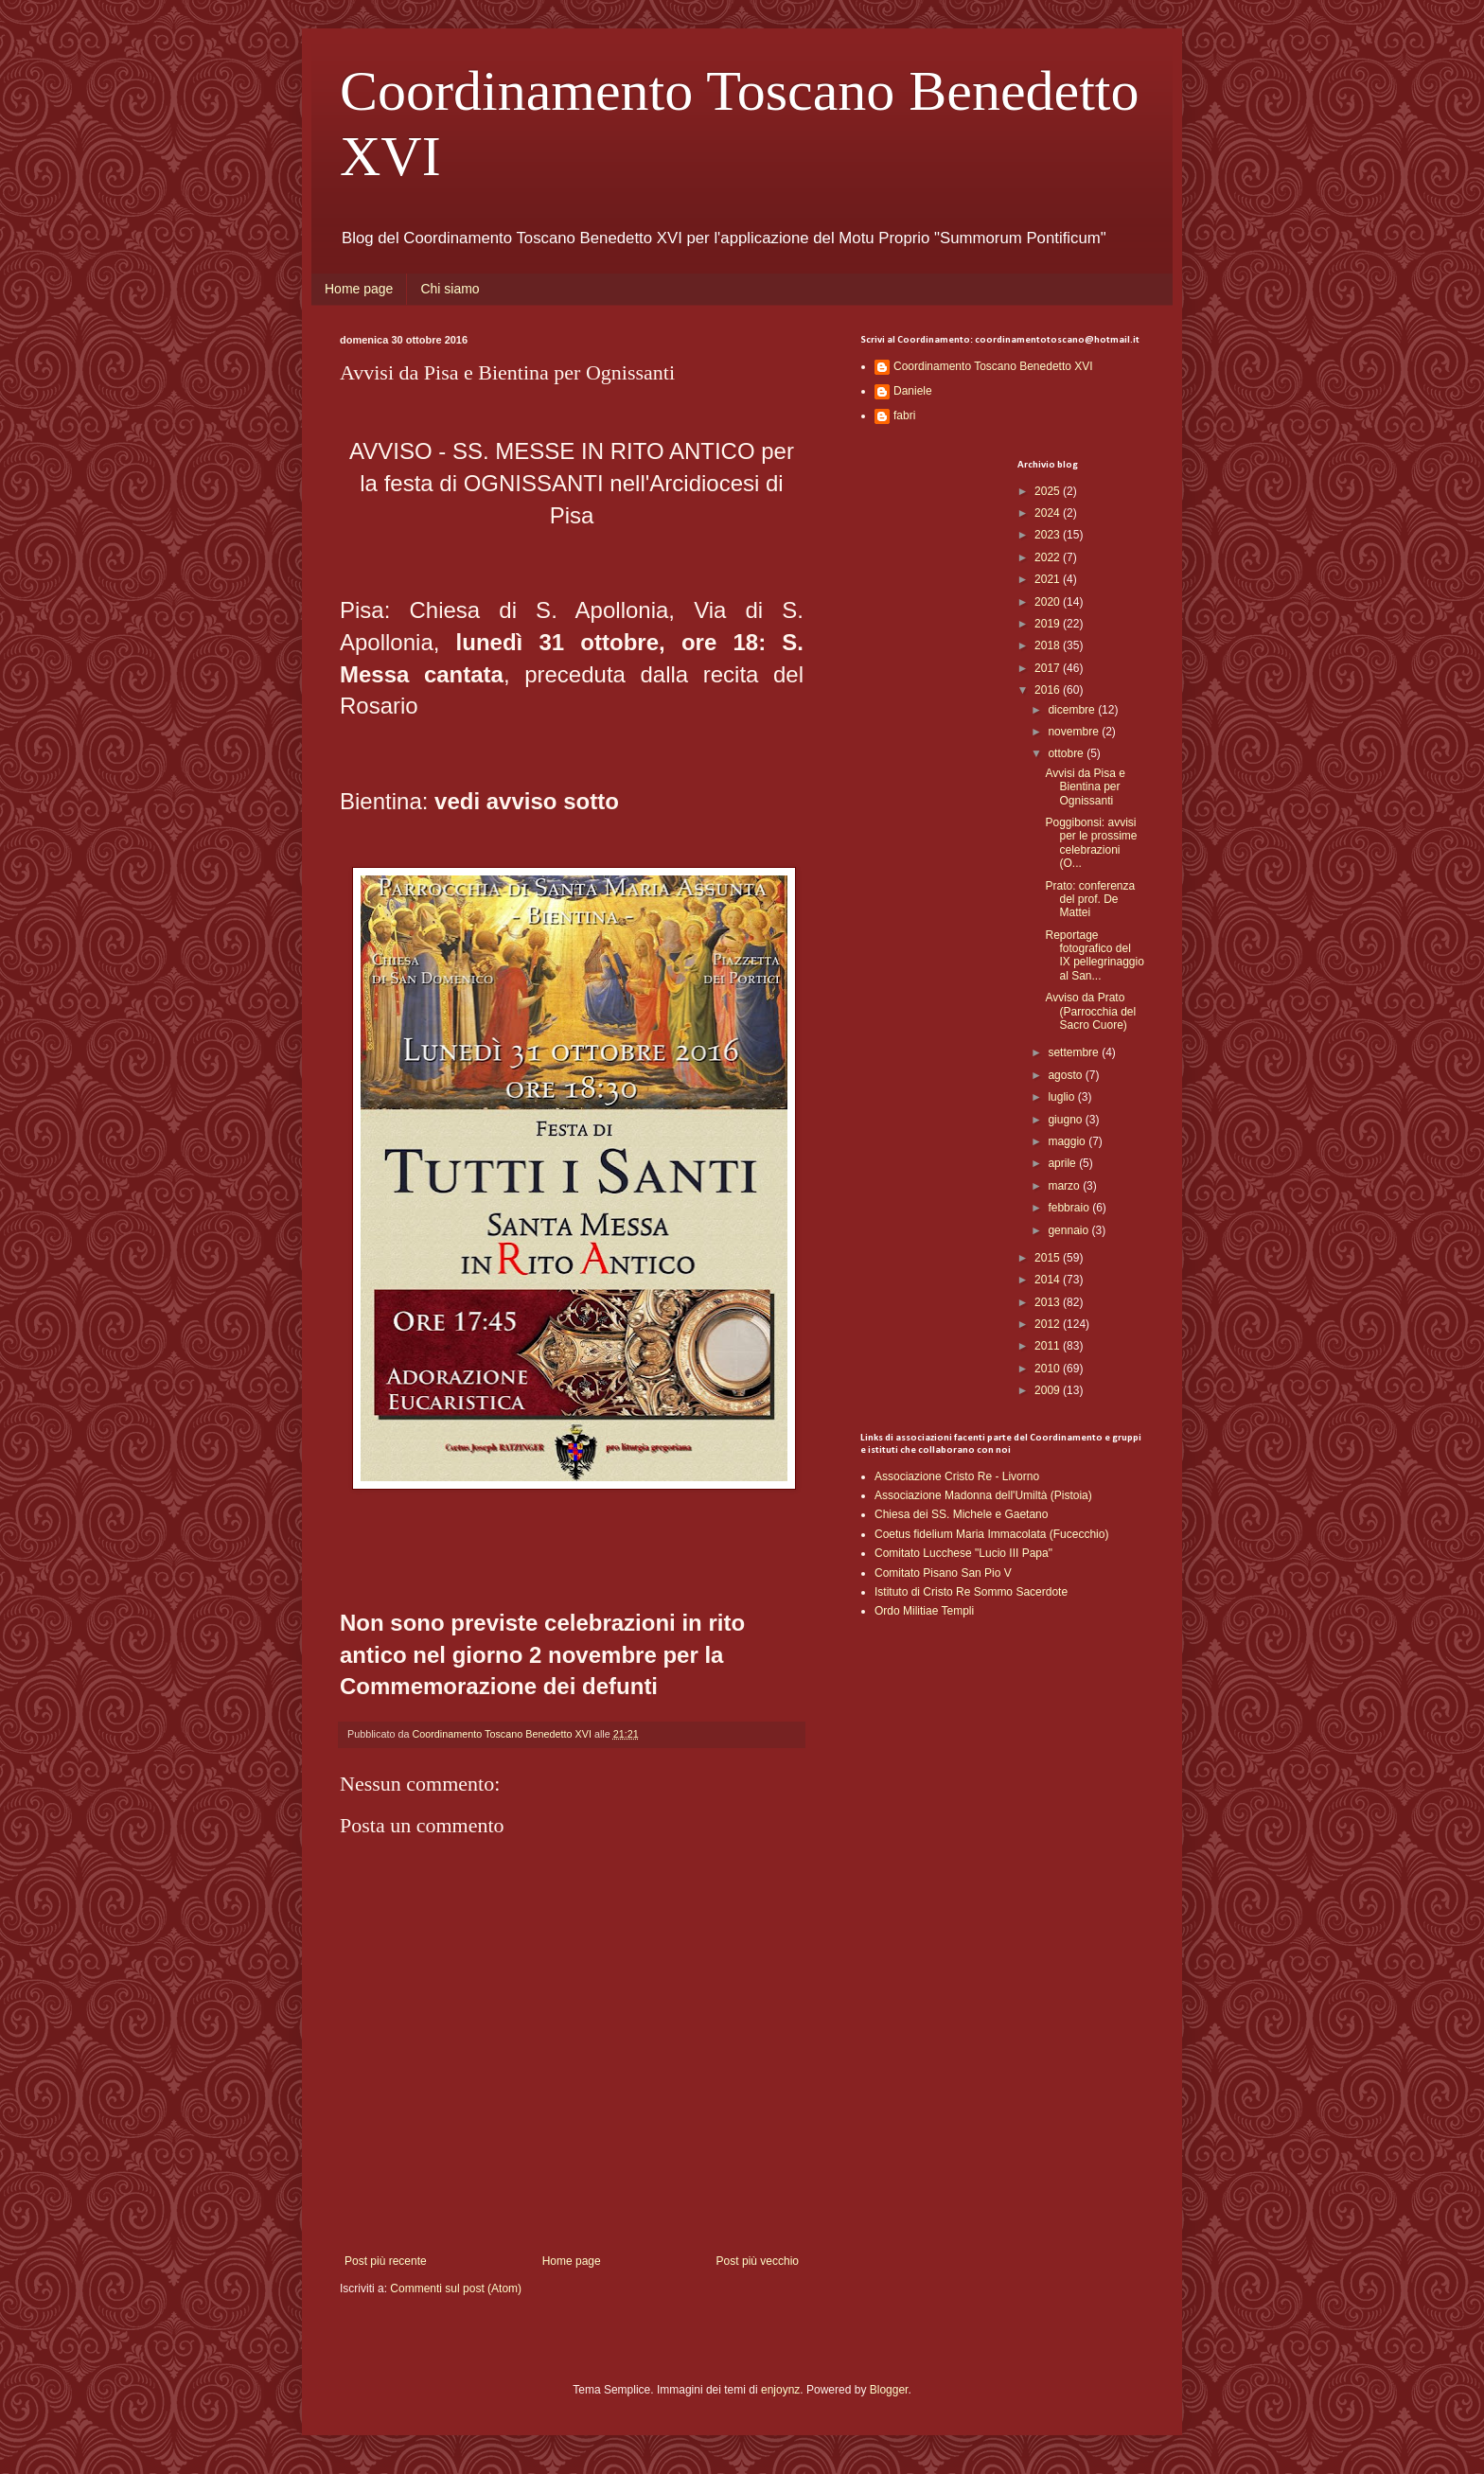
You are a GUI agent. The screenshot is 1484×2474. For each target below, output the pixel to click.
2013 (1048, 1302)
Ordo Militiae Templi (924, 1610)
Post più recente (385, 2261)
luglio (1062, 1097)
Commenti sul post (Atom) (455, 2288)
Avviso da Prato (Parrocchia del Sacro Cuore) (1090, 1011)
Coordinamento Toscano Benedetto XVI (993, 366)
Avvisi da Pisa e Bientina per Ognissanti (1085, 787)
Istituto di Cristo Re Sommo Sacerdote (971, 1592)
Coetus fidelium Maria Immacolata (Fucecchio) (991, 1534)
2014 (1048, 1279)
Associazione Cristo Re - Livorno (956, 1476)
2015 (1048, 1257)
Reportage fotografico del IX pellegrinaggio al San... (1094, 955)
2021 (1048, 579)
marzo (1065, 1186)
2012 (1048, 1324)
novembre (1075, 731)
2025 (1048, 491)
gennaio (1069, 1230)
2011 (1048, 1345)
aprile (1063, 1163)
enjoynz (780, 2389)
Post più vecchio (757, 2261)
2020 (1048, 602)
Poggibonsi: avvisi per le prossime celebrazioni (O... (1091, 843)
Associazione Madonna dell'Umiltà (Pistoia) (983, 1495)
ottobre (1067, 753)
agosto (1066, 1075)
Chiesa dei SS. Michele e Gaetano (961, 1514)
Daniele (912, 391)
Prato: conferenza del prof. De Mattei (1090, 899)
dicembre (1073, 709)
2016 (1048, 690)
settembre (1075, 1052)
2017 (1048, 668)
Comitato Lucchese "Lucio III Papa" (963, 1553)
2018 (1048, 645)
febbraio (1070, 1207)
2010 (1048, 1368)
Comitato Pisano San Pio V (943, 1573)
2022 (1048, 557)
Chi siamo (449, 288)
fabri (904, 415)
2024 (1048, 513)
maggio (1068, 1141)
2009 (1048, 1390)
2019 (1048, 623)
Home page (359, 288)
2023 (1048, 534)
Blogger (889, 2389)
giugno (1066, 1119)
